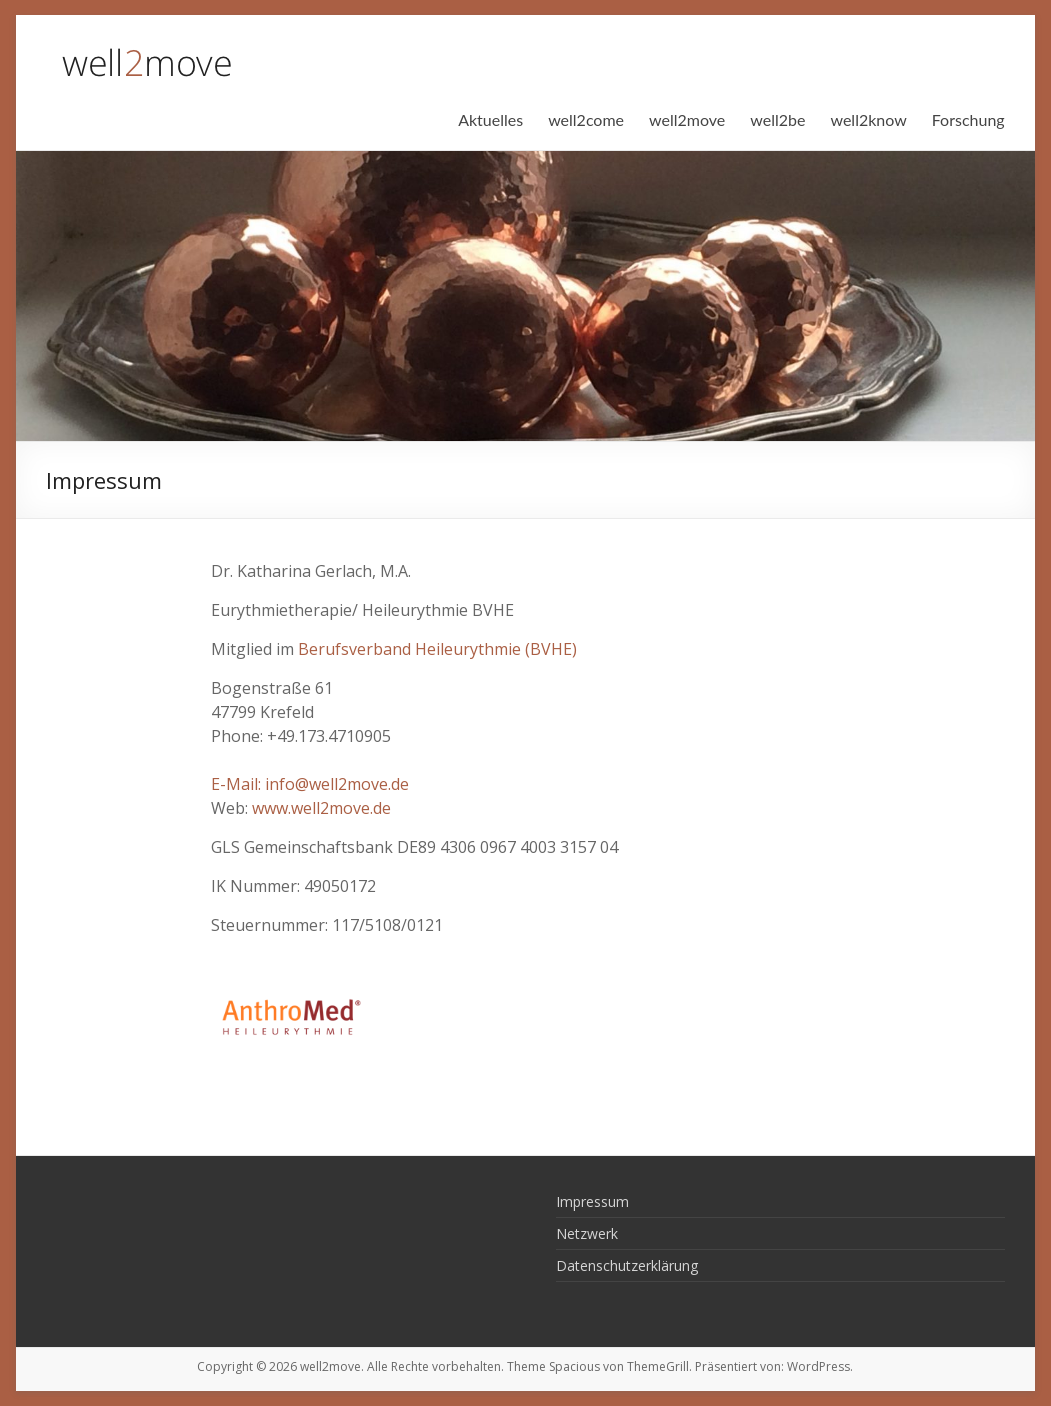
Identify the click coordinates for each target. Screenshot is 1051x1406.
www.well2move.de (321, 808)
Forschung (968, 119)
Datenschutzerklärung (627, 1265)
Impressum (592, 1201)
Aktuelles (490, 119)
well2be (777, 119)
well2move (687, 119)
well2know (868, 119)
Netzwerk (587, 1233)
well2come (586, 119)
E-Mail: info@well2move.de (310, 784)
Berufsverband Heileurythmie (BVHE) (437, 649)
